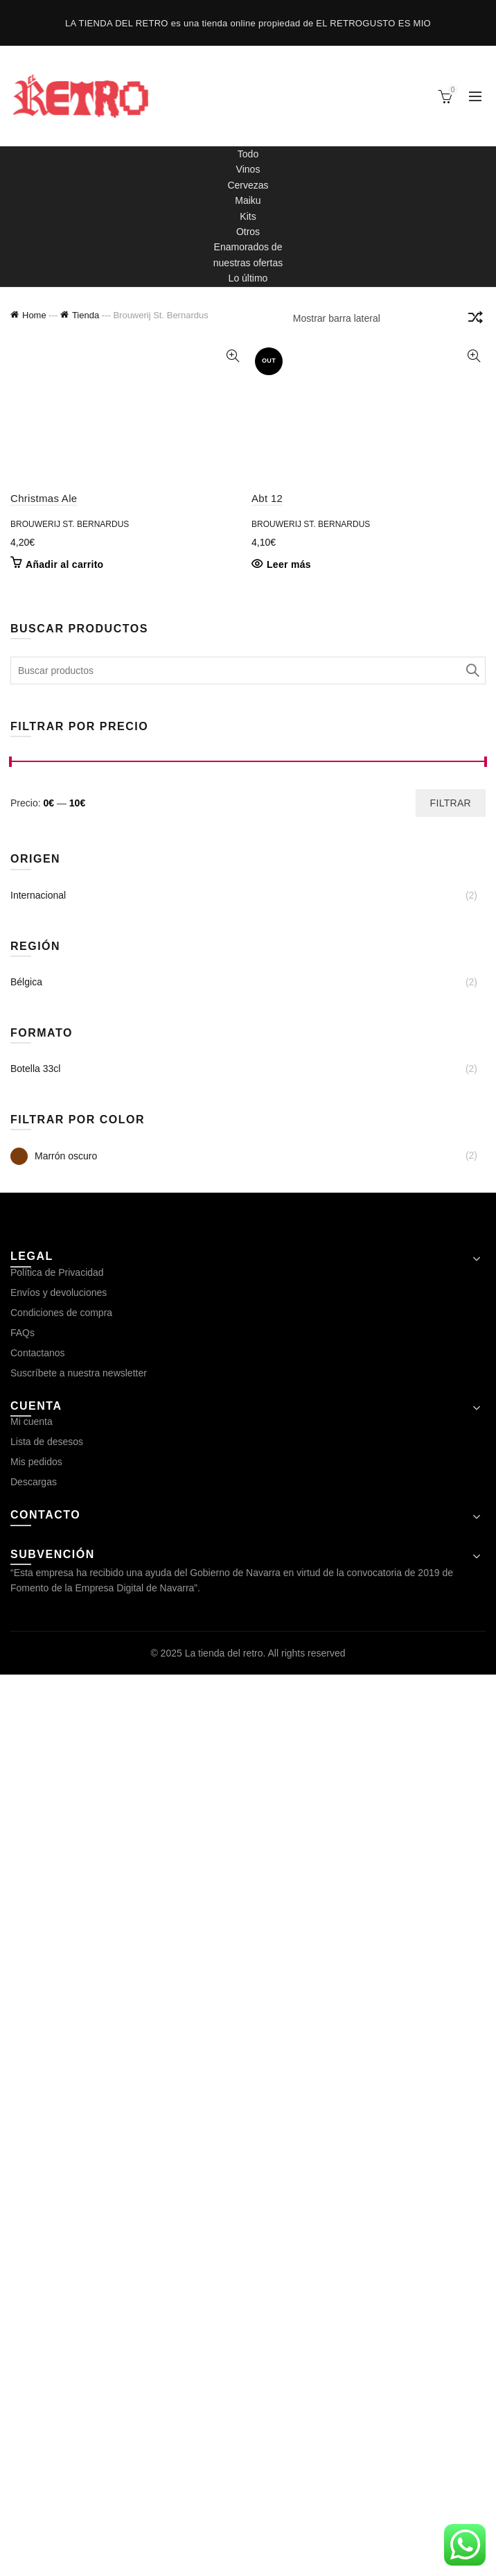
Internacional (38, 1796)
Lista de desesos (46, 2343)
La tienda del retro (224, 2554)
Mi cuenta (31, 2322)
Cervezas (247, 185)
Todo (248, 153)
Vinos (248, 169)
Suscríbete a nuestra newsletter (78, 2274)
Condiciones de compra (61, 2214)
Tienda (85, 315)
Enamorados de (248, 246)
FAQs (22, 2234)
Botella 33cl (35, 1970)
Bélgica (26, 1883)
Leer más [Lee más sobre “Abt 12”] (289, 1465)
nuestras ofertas (248, 262)
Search (472, 1572)
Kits (248, 216)
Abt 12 (267, 1400)
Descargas (33, 2383)
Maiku (247, 200)
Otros (248, 231)
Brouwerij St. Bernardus (69, 416)
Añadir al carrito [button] (64, 457)
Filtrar (450, 1704)
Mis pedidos (36, 2363)
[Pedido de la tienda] (475, 320)
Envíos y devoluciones (58, 2193)
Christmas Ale (43, 390)
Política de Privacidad (57, 2173)
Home (34, 315)
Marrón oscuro (53, 2057)
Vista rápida (232, 356)
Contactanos (37, 2254)
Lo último (248, 278)
